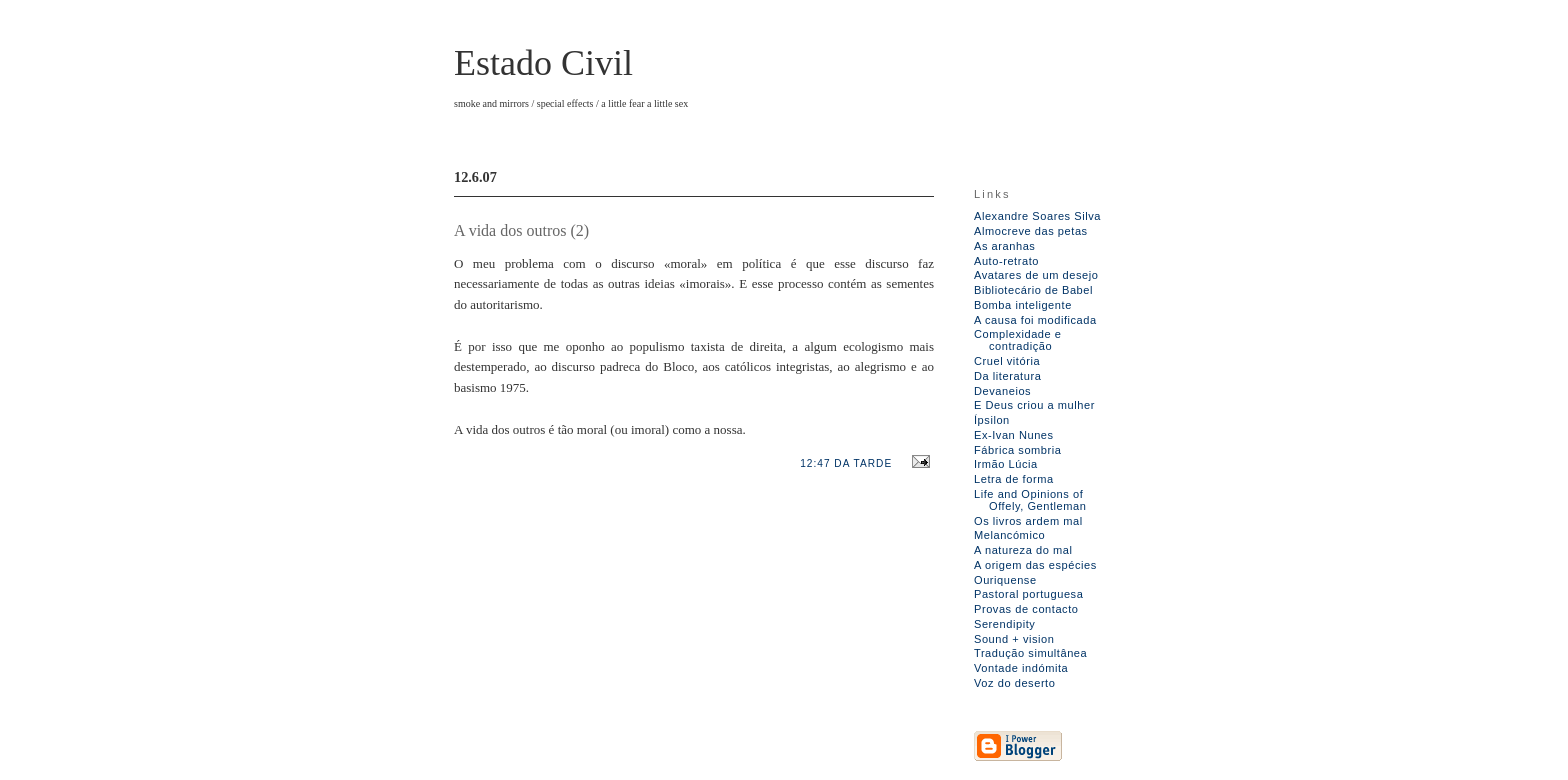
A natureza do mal (1023, 550)
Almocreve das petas (1031, 231)
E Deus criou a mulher (1034, 405)
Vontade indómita (1021, 668)
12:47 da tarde (846, 463)
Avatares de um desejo (1036, 275)
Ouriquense (1005, 580)
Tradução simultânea (1030, 653)
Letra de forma (1014, 479)
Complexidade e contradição (1018, 340)
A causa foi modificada (1035, 320)
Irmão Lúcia (1006, 464)
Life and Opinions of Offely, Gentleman (1030, 500)
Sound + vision (1014, 639)
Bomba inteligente (1023, 305)
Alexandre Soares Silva (1037, 216)
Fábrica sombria (1017, 450)
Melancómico (1009, 535)
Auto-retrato (1006, 261)
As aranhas (1004, 246)
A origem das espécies (1035, 565)
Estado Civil (543, 63)
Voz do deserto (1014, 683)
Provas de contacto (1026, 609)
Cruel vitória (1007, 361)
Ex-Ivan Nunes (1014, 435)
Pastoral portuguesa (1028, 594)
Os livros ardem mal (1028, 521)
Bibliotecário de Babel (1033, 290)
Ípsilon (992, 420)
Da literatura (1007, 376)
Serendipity (1004, 624)
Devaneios (1002, 391)
